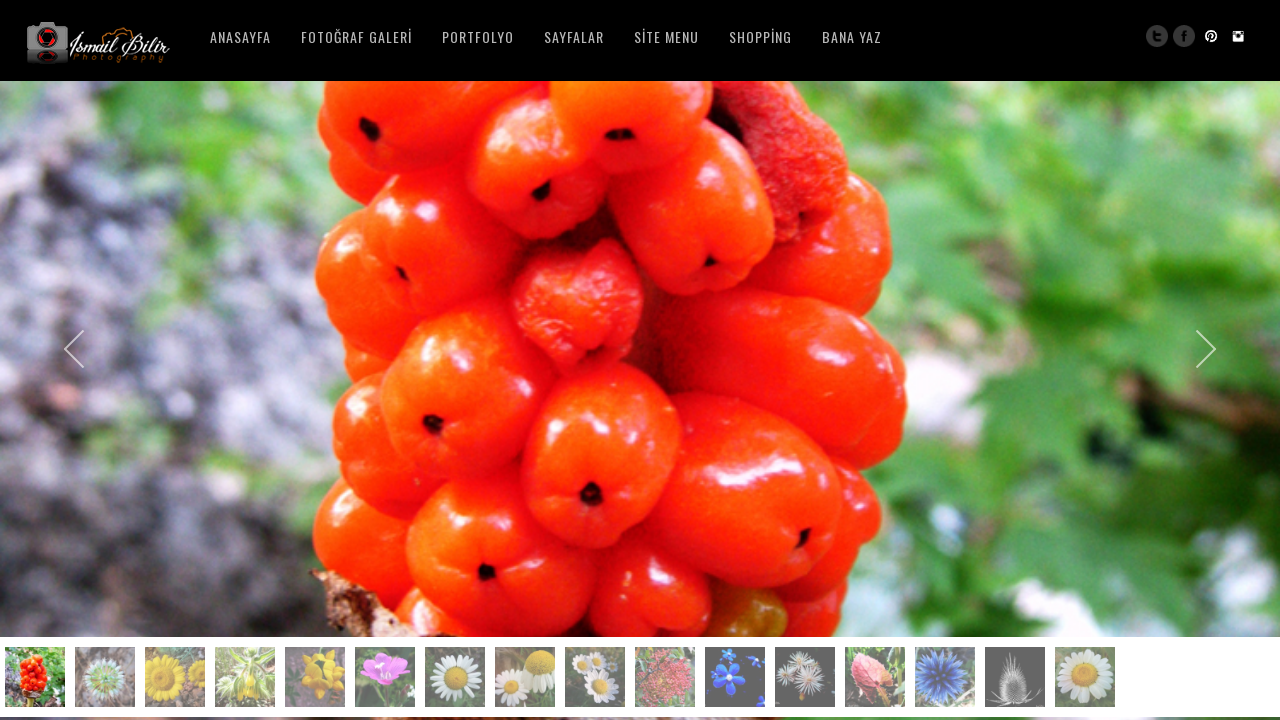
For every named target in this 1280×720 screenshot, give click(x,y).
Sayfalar (574, 36)
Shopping (760, 36)
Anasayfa (240, 36)
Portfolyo (478, 36)
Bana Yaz (852, 36)
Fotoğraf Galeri (356, 36)
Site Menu (666, 36)
